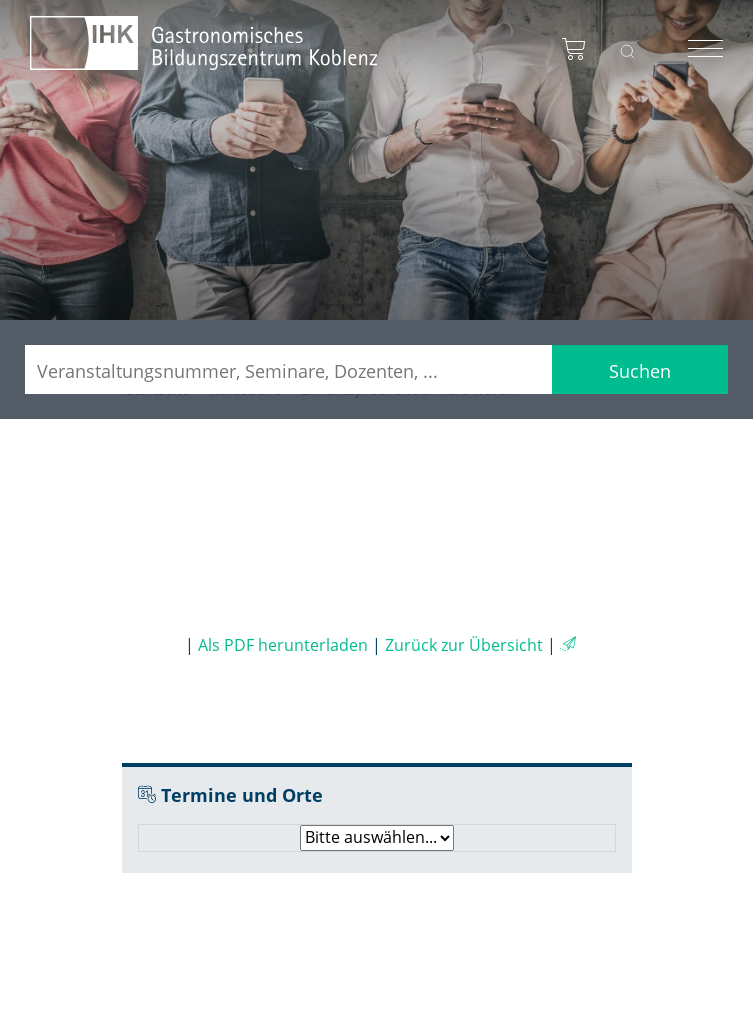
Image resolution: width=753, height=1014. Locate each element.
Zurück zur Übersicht (464, 645)
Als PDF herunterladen (283, 645)
